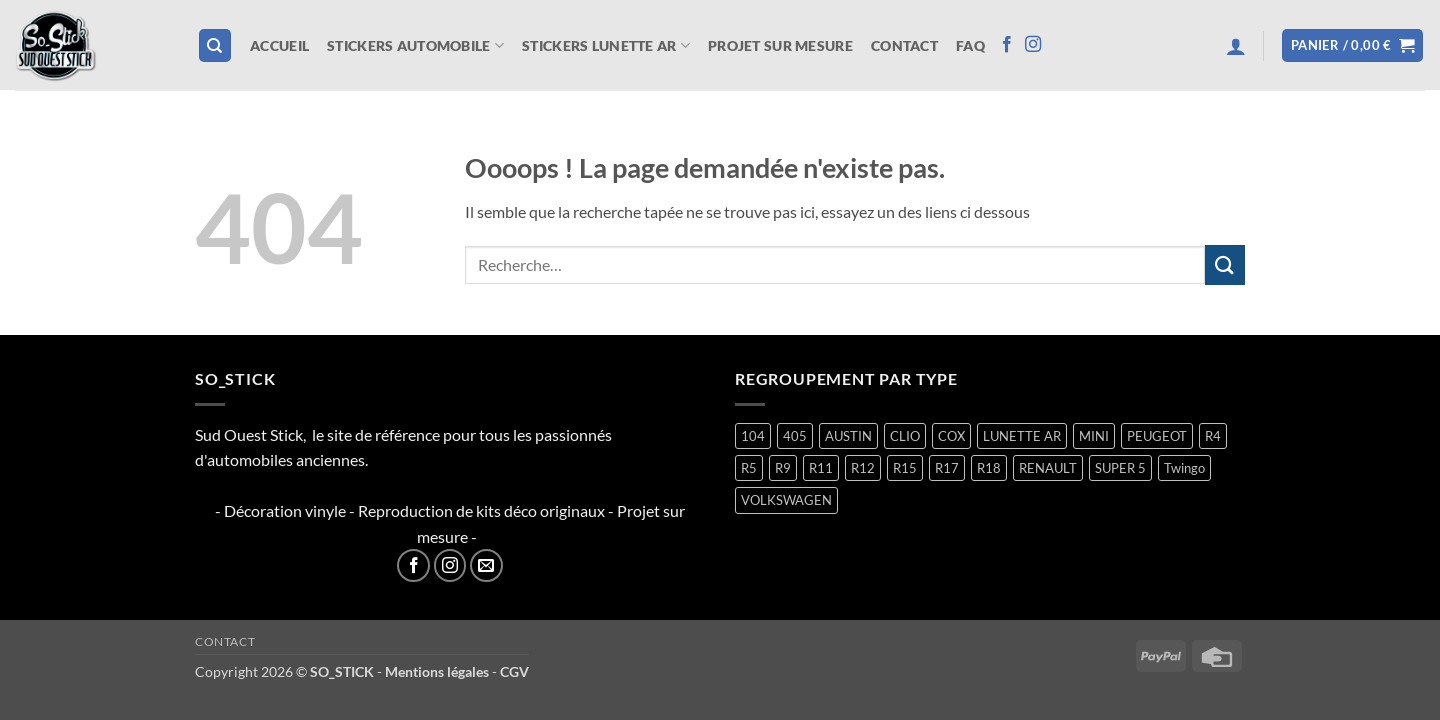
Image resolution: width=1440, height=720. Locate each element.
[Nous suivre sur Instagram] (1033, 45)
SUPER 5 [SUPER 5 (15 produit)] (1120, 468)
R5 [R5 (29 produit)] (749, 468)
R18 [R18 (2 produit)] (989, 468)
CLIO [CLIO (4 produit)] (905, 436)
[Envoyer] (1225, 264)
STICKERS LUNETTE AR (606, 45)
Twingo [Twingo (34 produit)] (1184, 468)
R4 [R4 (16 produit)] (1213, 436)
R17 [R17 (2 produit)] (947, 468)
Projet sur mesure (780, 45)
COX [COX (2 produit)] (951, 436)
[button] (1236, 46)
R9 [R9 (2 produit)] (783, 468)
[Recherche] (215, 45)
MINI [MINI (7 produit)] (1094, 436)
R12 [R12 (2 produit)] (863, 468)
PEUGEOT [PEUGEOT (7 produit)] (1157, 436)
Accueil (279, 45)
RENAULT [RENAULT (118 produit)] (1048, 468)
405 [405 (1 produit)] (795, 436)
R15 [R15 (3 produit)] (905, 468)
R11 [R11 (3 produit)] (821, 468)
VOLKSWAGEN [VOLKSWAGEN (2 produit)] (786, 500)
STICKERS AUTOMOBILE (415, 45)
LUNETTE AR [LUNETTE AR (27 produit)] (1022, 436)
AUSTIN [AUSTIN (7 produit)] (848, 436)
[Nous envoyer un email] (486, 565)
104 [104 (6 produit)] (753, 436)
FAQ (970, 45)
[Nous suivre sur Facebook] (1007, 45)
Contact (904, 45)
